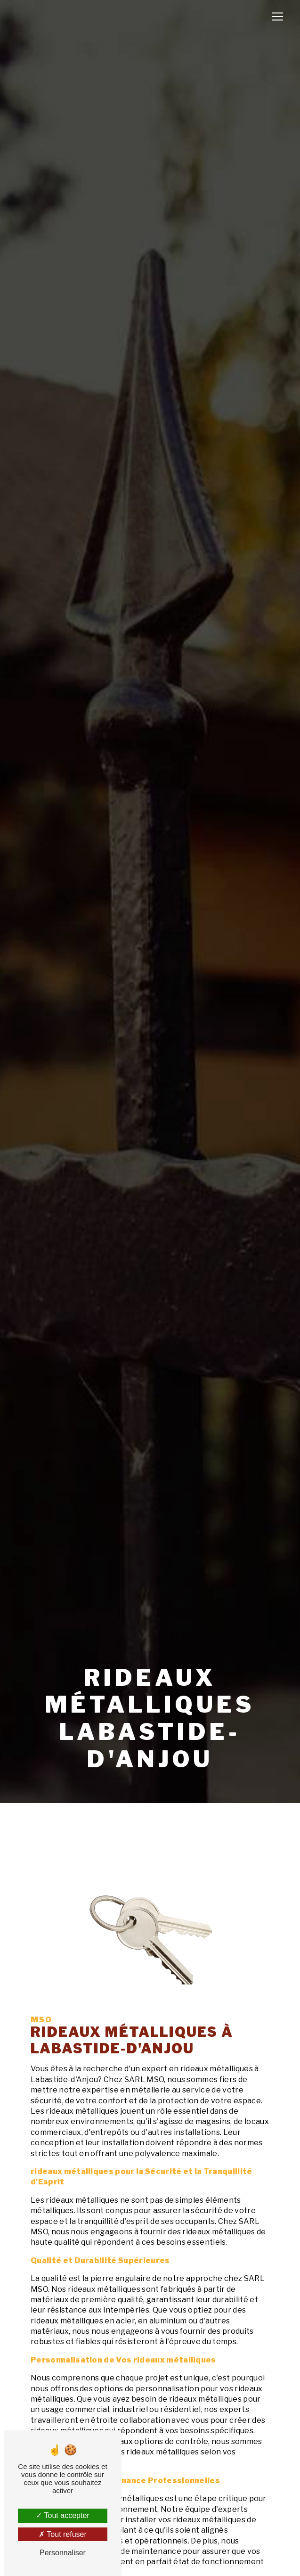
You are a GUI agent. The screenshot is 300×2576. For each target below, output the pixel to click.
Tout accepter (62, 2515)
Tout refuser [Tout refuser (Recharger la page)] (63, 2534)
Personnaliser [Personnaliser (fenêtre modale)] (63, 2553)
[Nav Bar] (277, 16)
